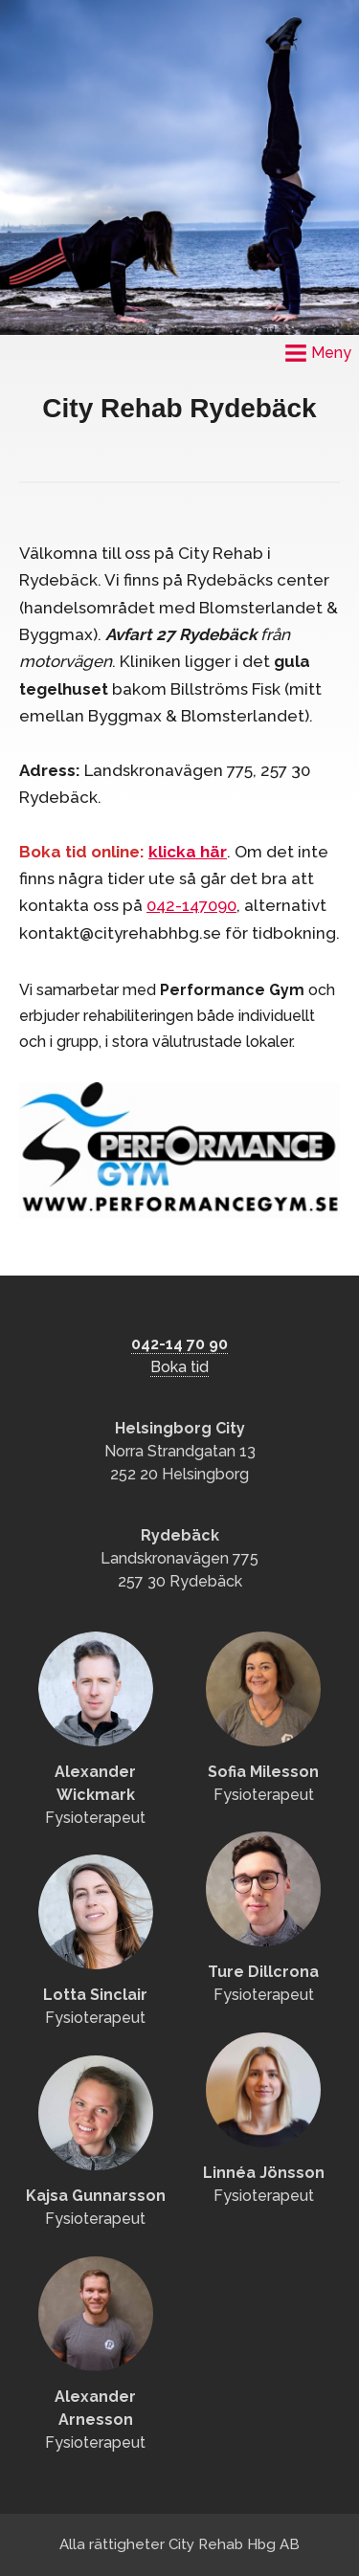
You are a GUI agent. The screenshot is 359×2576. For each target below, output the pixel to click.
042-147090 (191, 905)
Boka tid (179, 1367)
